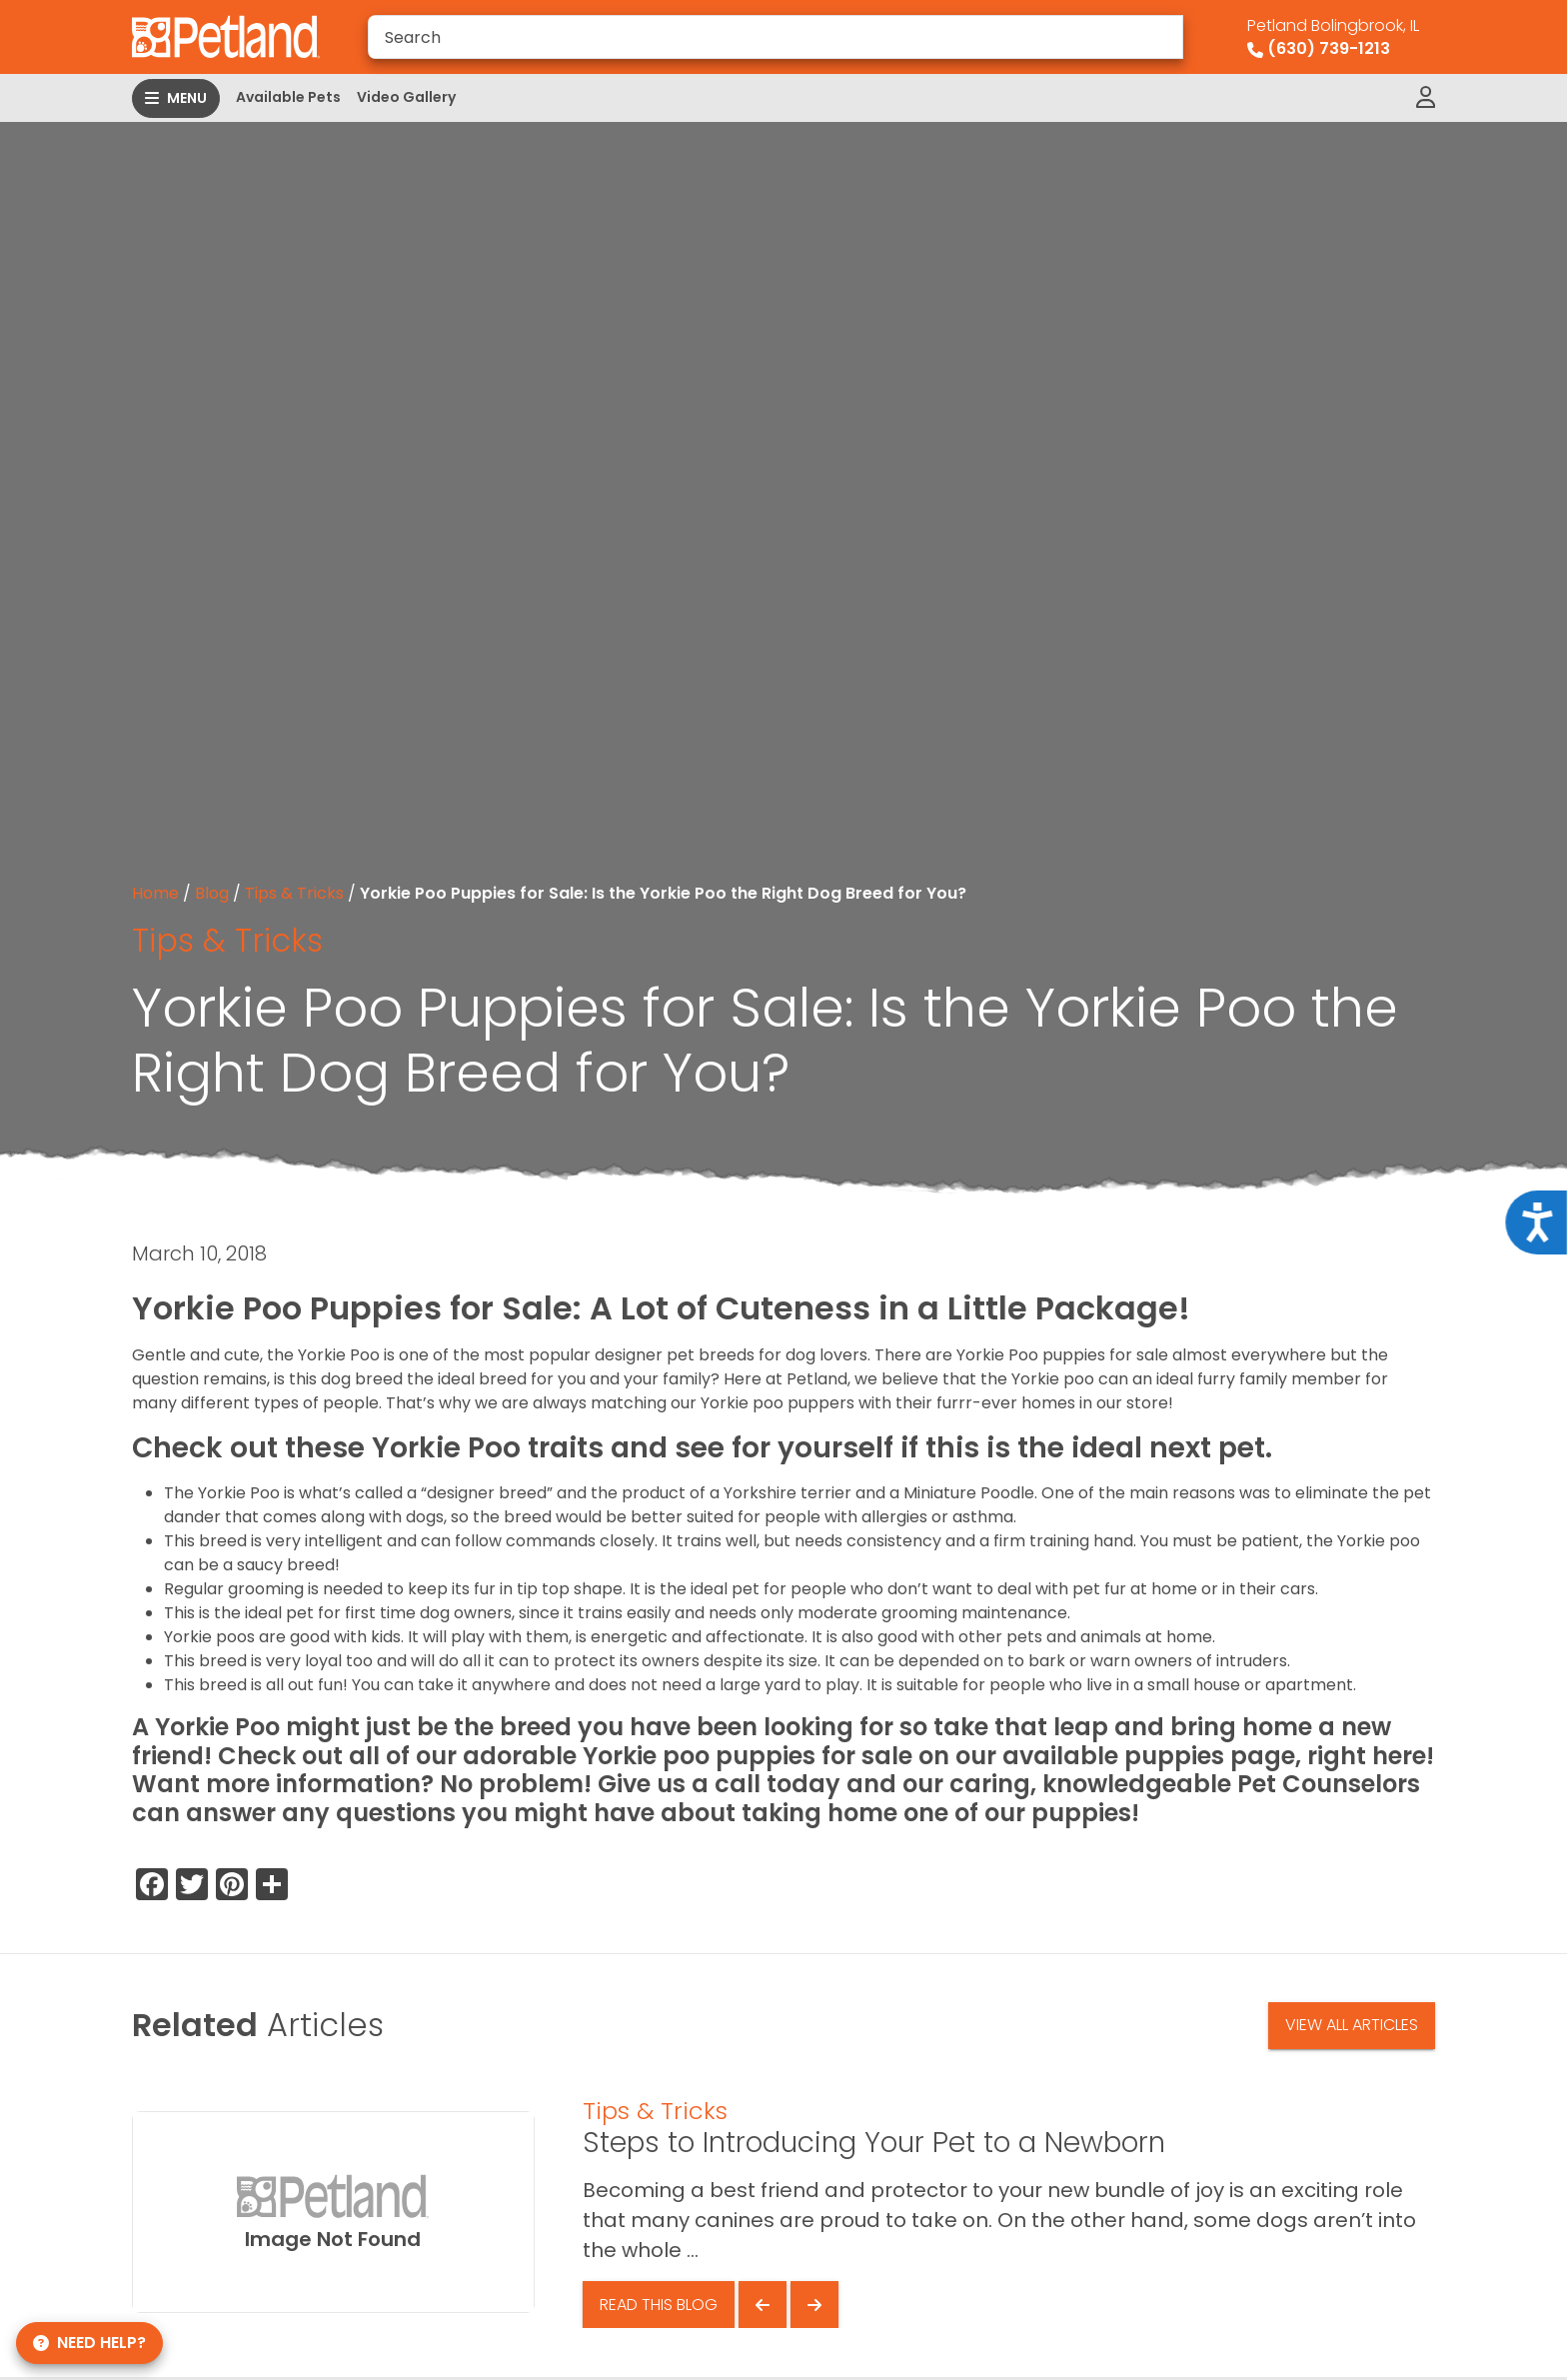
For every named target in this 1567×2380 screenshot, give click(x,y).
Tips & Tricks (294, 893)
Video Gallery (406, 97)
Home (155, 893)
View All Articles (1351, 2024)
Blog (212, 893)
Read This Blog (659, 2304)
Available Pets (288, 97)
